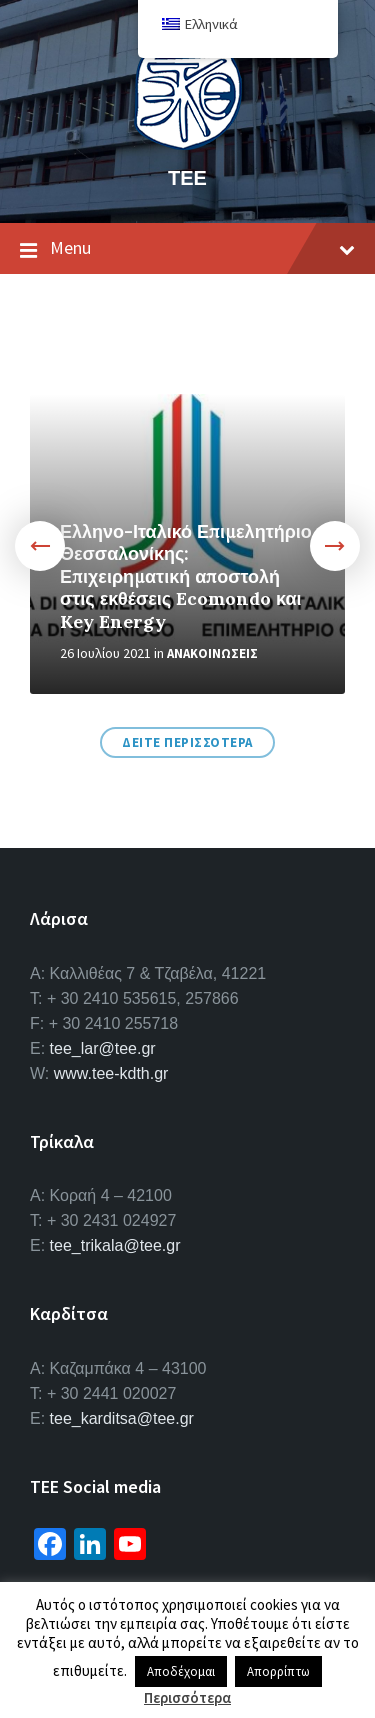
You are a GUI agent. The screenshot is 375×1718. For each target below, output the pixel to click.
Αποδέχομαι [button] (181, 1671)
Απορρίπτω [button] (278, 1671)
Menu (187, 249)
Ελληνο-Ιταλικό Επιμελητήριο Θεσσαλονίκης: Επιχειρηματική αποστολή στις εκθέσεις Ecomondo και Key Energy (186, 576)
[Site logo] (188, 144)
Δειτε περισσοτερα (187, 742)
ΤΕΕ (187, 177)
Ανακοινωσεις (212, 653)
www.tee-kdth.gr (111, 1073)
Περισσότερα (187, 1697)
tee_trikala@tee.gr (115, 1245)
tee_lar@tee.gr (103, 1048)
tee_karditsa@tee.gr (122, 1418)
